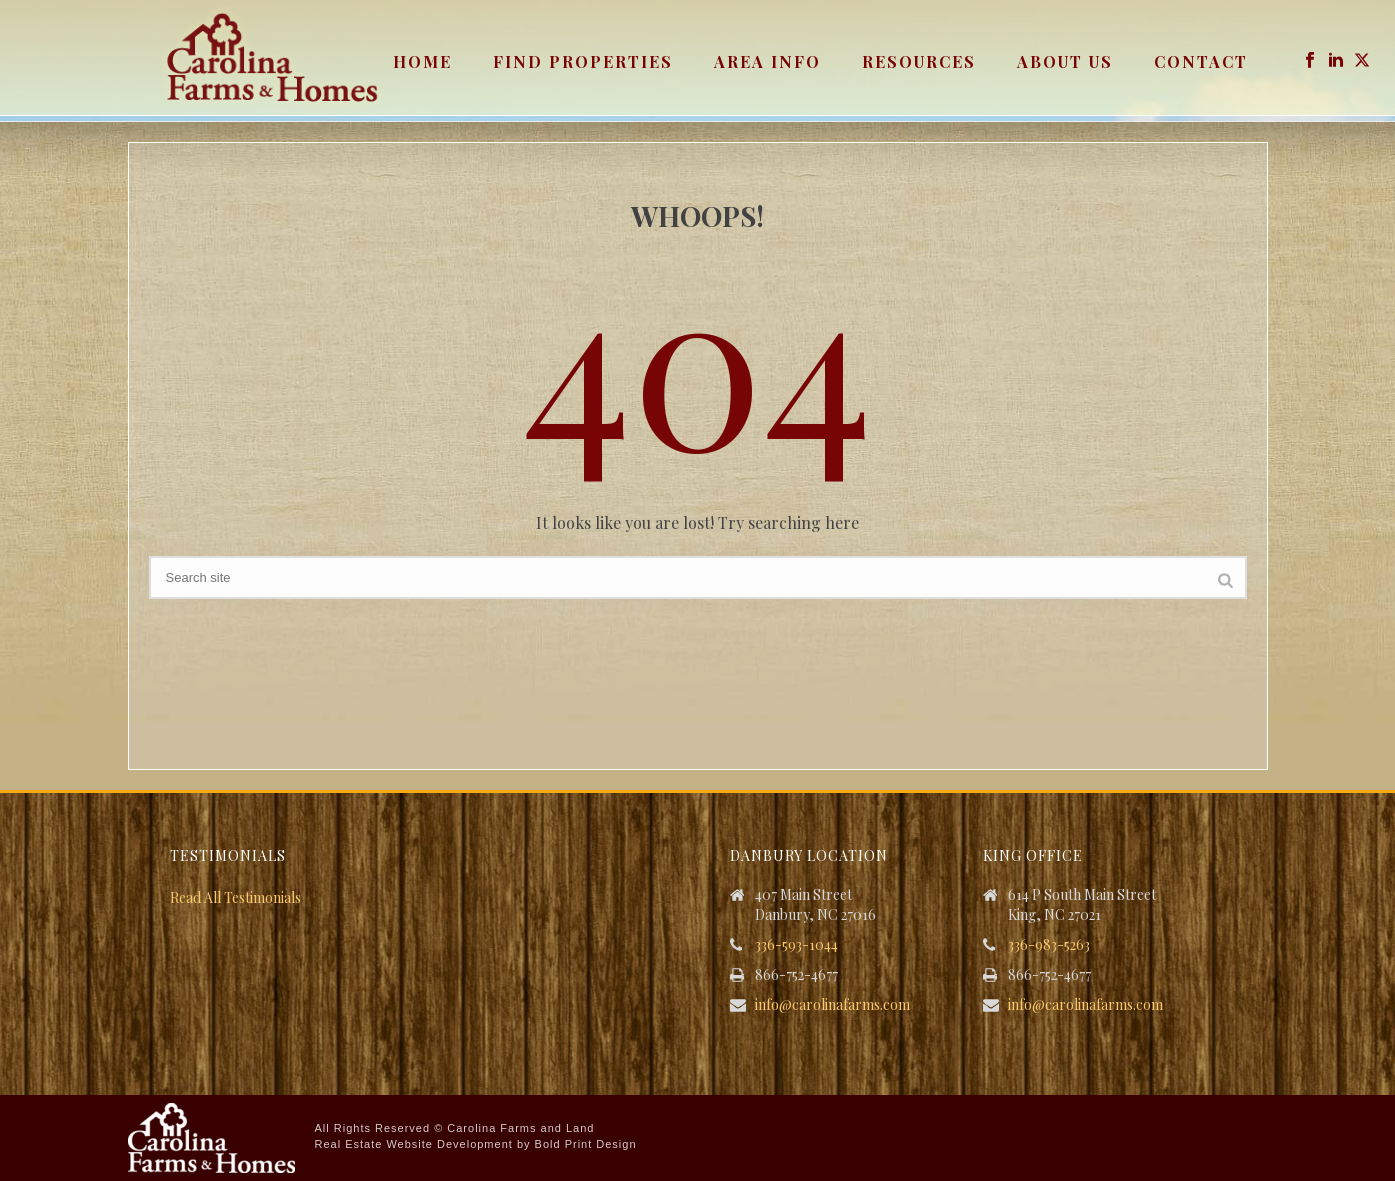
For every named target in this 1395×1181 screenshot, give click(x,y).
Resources (919, 61)
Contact (1201, 61)
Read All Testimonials (235, 897)
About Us (1065, 61)
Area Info (767, 61)
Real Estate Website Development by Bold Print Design (476, 1144)
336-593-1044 (796, 945)
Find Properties (583, 61)
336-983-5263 (1049, 945)
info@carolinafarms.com (832, 1005)
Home (422, 61)
